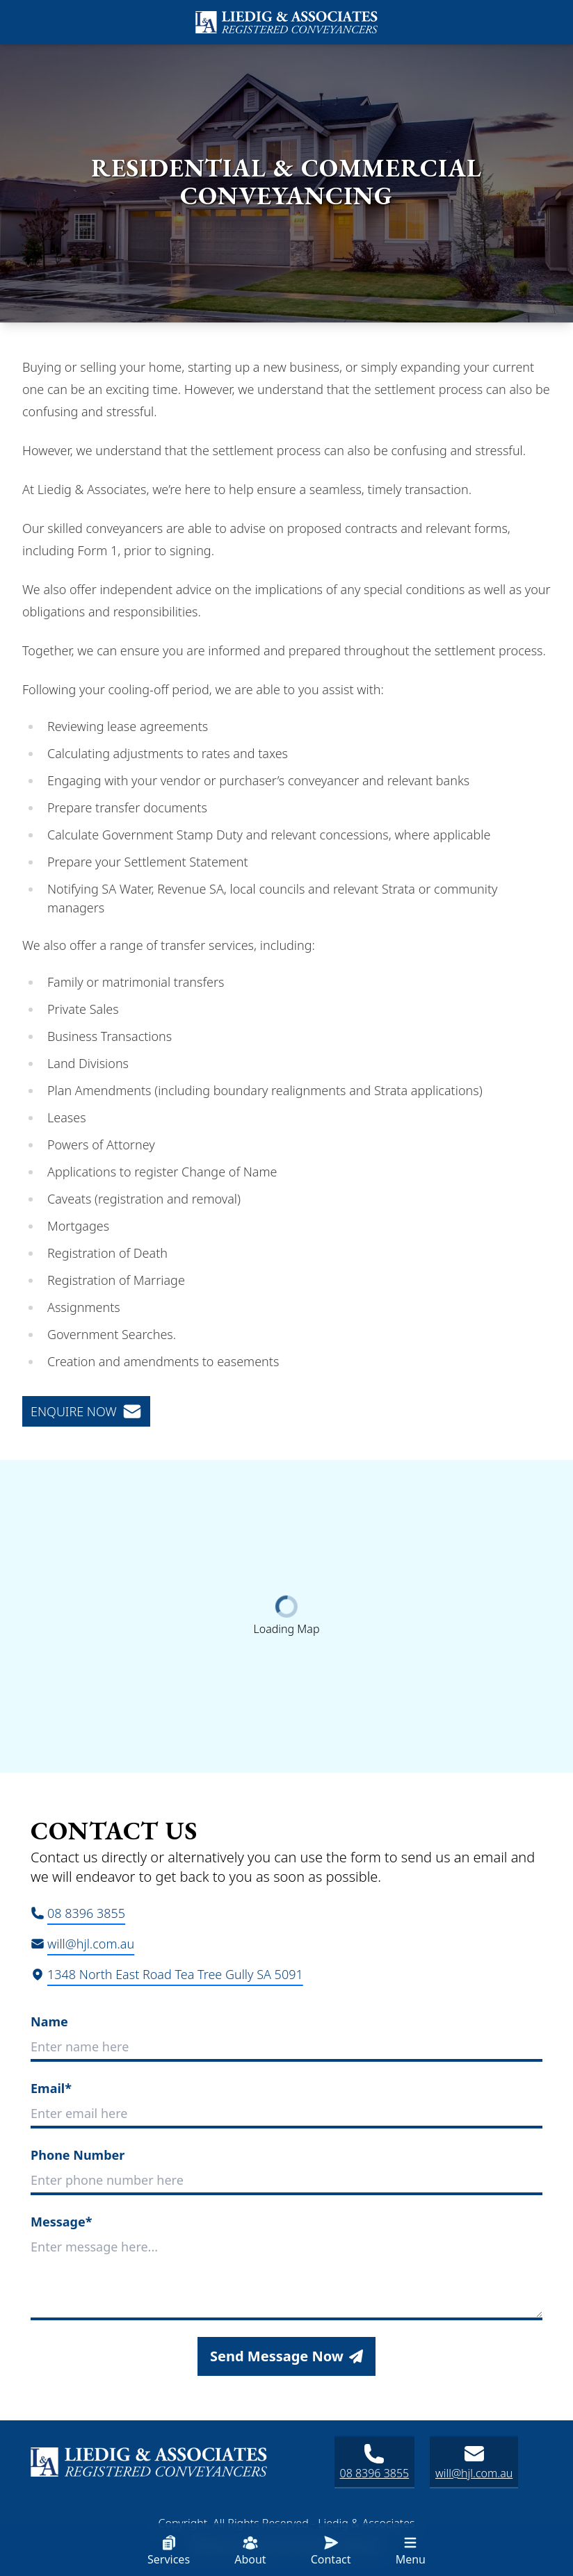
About (250, 2550)
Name (49, 2021)
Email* (51, 2088)
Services (168, 2550)
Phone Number (77, 2155)
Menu (411, 2550)
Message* (61, 2221)
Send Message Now (286, 2356)
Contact (331, 2550)
